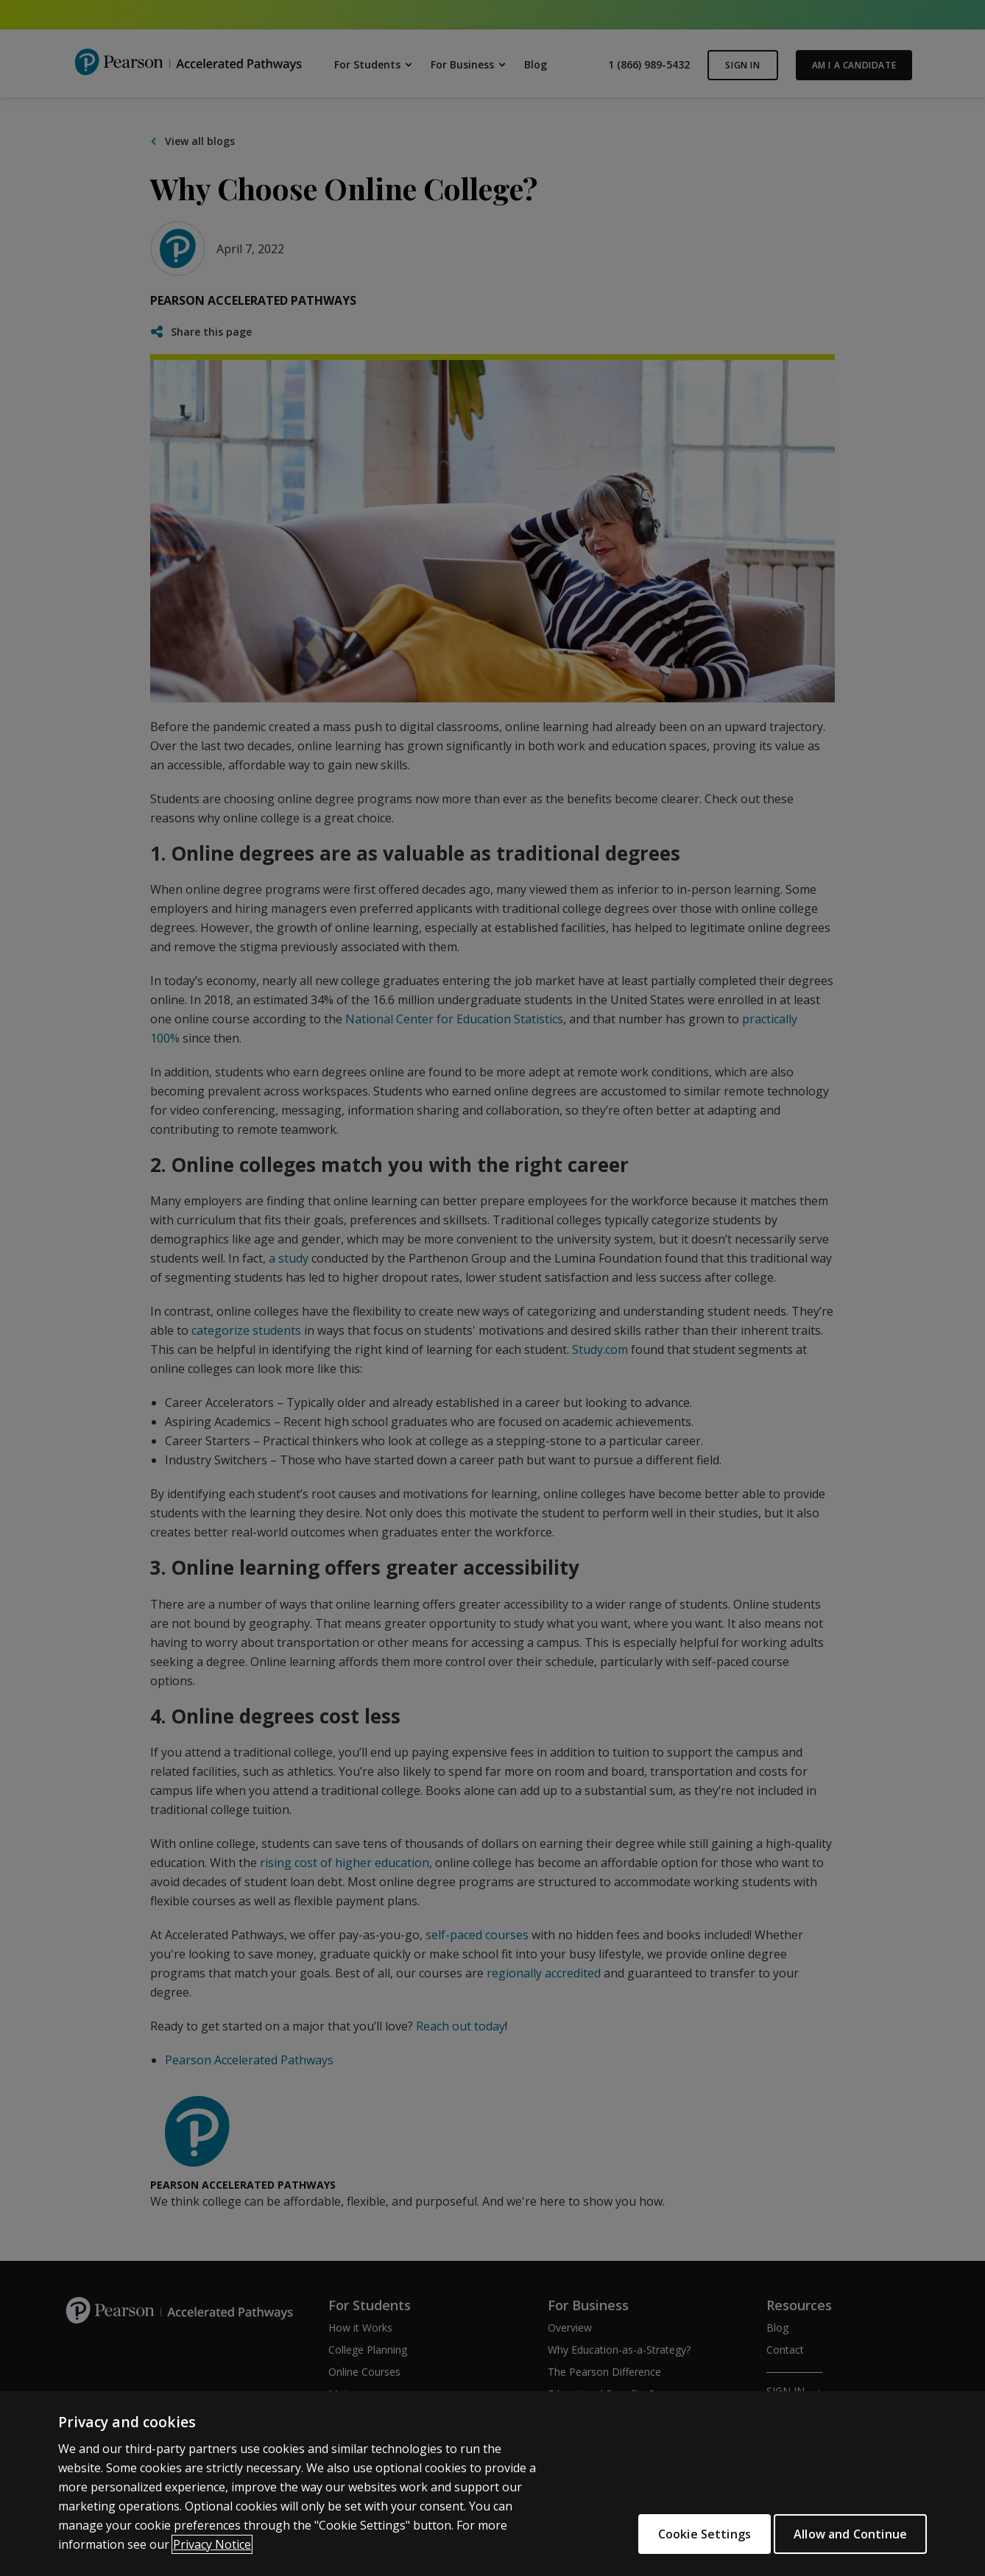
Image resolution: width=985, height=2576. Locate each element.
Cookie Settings (689, 2534)
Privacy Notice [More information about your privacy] (212, 2544)
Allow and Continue (850, 2534)
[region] (492, 2483)
